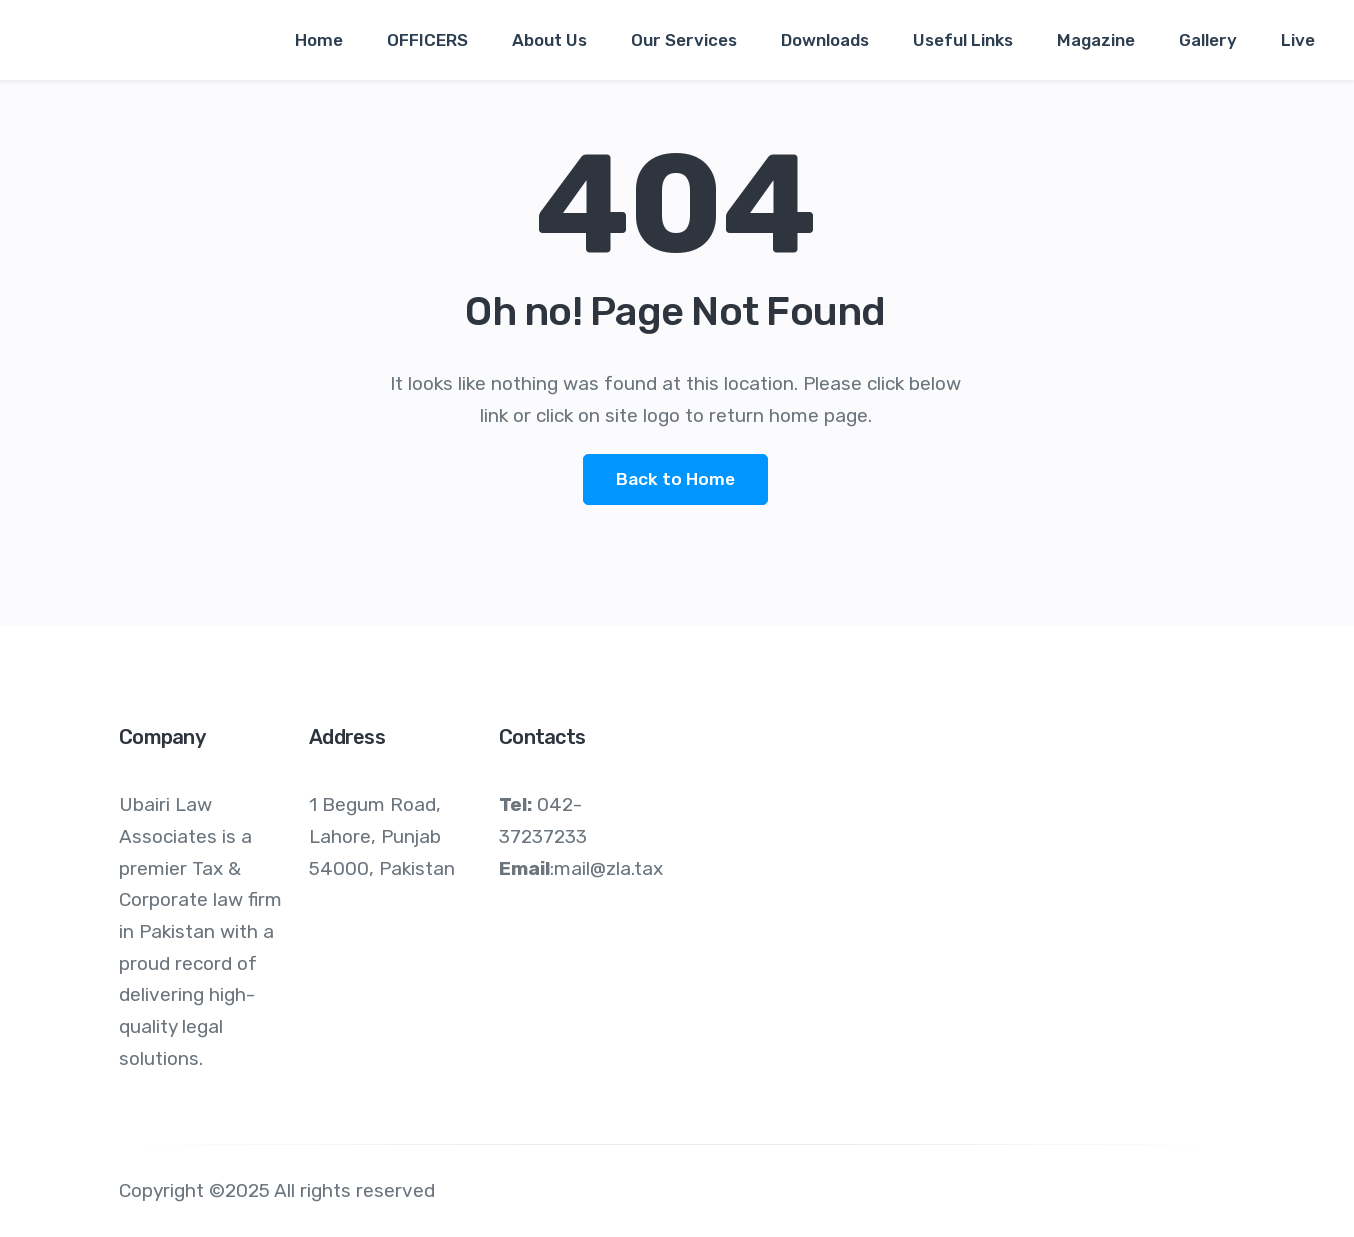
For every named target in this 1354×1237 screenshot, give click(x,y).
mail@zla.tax (608, 868)
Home (319, 40)
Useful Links (963, 40)
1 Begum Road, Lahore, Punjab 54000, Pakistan (382, 836)
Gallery (1208, 40)
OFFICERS (427, 40)
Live (1298, 40)
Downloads (825, 40)
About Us (549, 40)
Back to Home (675, 479)
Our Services (684, 40)
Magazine (1096, 40)
